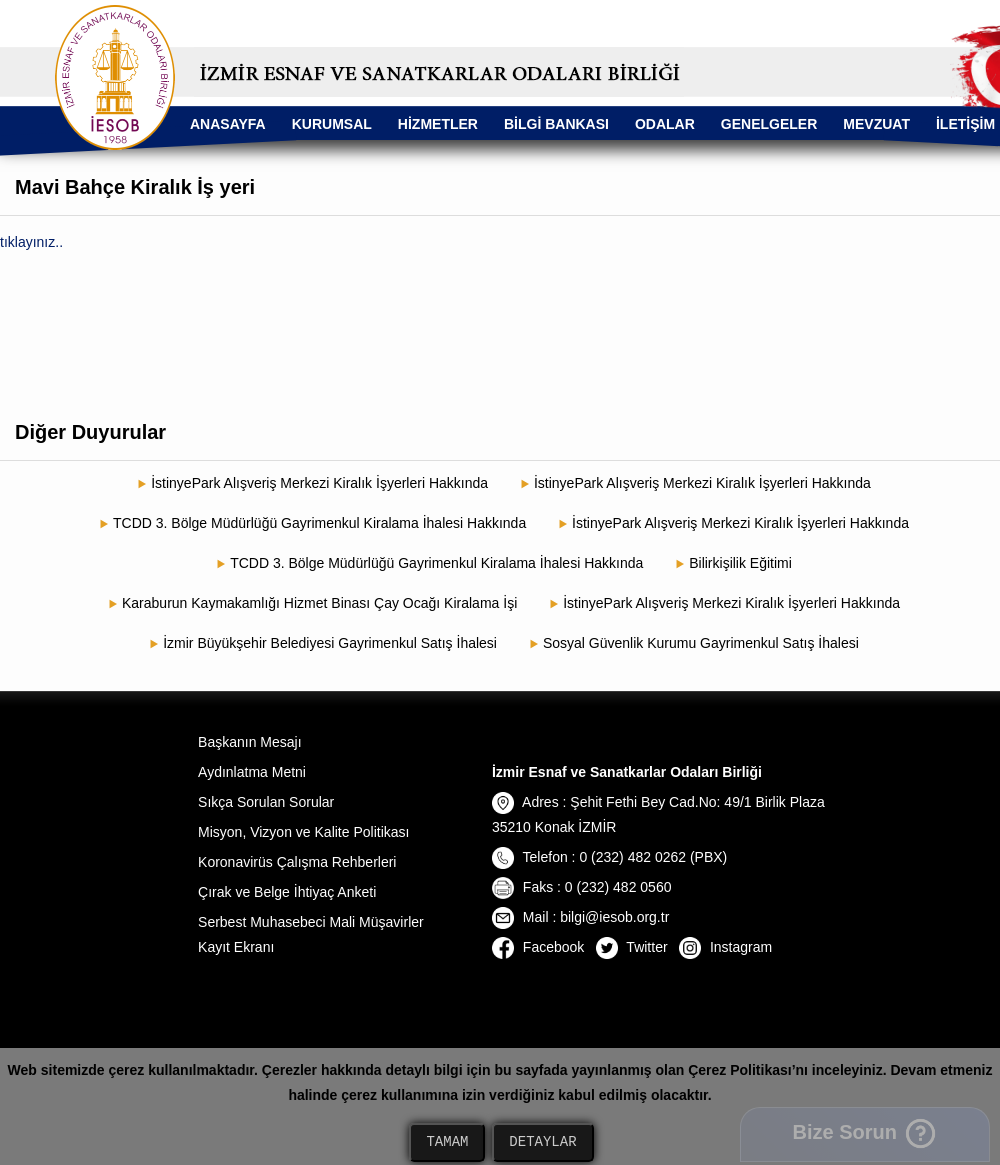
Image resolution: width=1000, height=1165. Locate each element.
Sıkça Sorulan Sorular (266, 802)
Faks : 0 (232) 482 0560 (582, 887)
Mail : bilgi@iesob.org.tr (580, 917)
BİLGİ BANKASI (556, 124)
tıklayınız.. (31, 242)
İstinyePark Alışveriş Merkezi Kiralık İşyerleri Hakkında (319, 483)
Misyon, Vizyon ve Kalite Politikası (303, 832)
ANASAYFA (228, 124)
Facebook (538, 947)
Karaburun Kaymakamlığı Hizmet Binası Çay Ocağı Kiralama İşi (319, 603)
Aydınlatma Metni (252, 772)
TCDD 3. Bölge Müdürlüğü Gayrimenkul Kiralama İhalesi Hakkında (319, 523)
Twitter (632, 947)
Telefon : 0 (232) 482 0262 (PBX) (609, 857)
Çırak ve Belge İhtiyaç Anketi (287, 892)
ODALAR (665, 124)
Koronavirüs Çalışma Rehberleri (297, 862)
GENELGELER (769, 124)
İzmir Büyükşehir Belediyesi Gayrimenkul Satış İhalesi (330, 643)
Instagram (725, 947)
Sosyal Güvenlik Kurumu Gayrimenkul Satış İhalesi (701, 643)
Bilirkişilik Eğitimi (740, 563)
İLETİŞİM (965, 124)
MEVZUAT (876, 124)
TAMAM (447, 1142)
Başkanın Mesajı (250, 742)
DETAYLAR (542, 1142)
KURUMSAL (332, 124)
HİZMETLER (438, 124)
